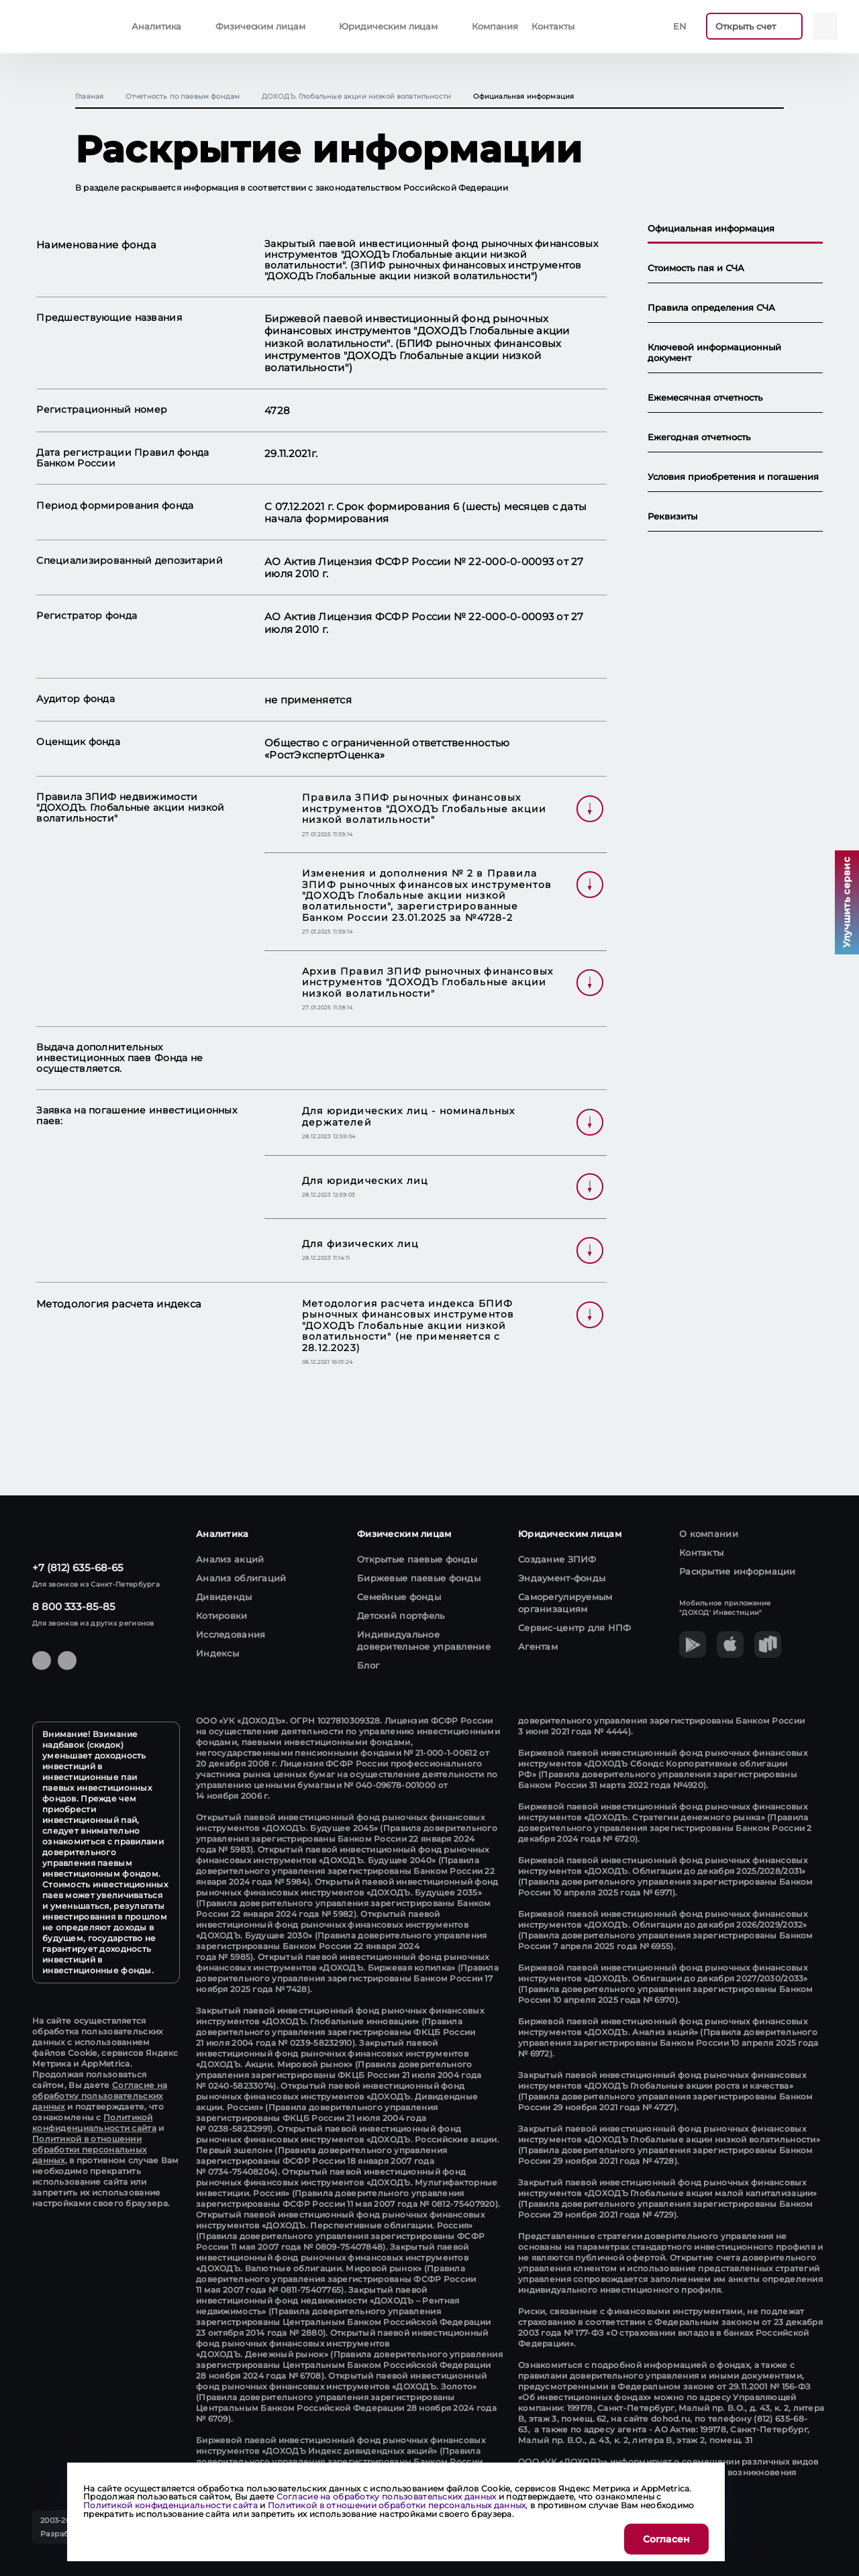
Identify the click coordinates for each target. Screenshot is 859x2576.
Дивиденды (224, 1596)
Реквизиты (672, 516)
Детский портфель (401, 1615)
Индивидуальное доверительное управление (424, 1640)
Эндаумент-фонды (561, 1578)
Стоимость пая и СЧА (696, 268)
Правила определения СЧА (711, 308)
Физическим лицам (260, 26)
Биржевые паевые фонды (419, 1578)
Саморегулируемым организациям (565, 1602)
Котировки (222, 1615)
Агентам (538, 1646)
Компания (495, 26)
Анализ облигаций (241, 1578)
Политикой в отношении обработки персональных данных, (89, 2149)
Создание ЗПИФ (557, 1559)
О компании (708, 1533)
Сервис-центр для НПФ (574, 1627)
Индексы (217, 1653)
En (680, 26)
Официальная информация (711, 229)
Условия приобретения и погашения (733, 477)
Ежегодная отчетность (699, 437)
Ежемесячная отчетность (705, 398)
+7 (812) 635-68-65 (77, 1567)
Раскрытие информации (737, 1571)
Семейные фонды (399, 1596)
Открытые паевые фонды (417, 1559)
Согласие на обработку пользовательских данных (99, 2096)
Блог (368, 1665)
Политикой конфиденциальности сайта (94, 2122)
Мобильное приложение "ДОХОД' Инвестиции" (725, 1608)
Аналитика (156, 26)
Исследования (230, 1634)
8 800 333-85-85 (73, 1606)
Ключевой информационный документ (714, 352)
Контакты (553, 26)
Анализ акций (230, 1559)
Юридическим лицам (388, 26)
